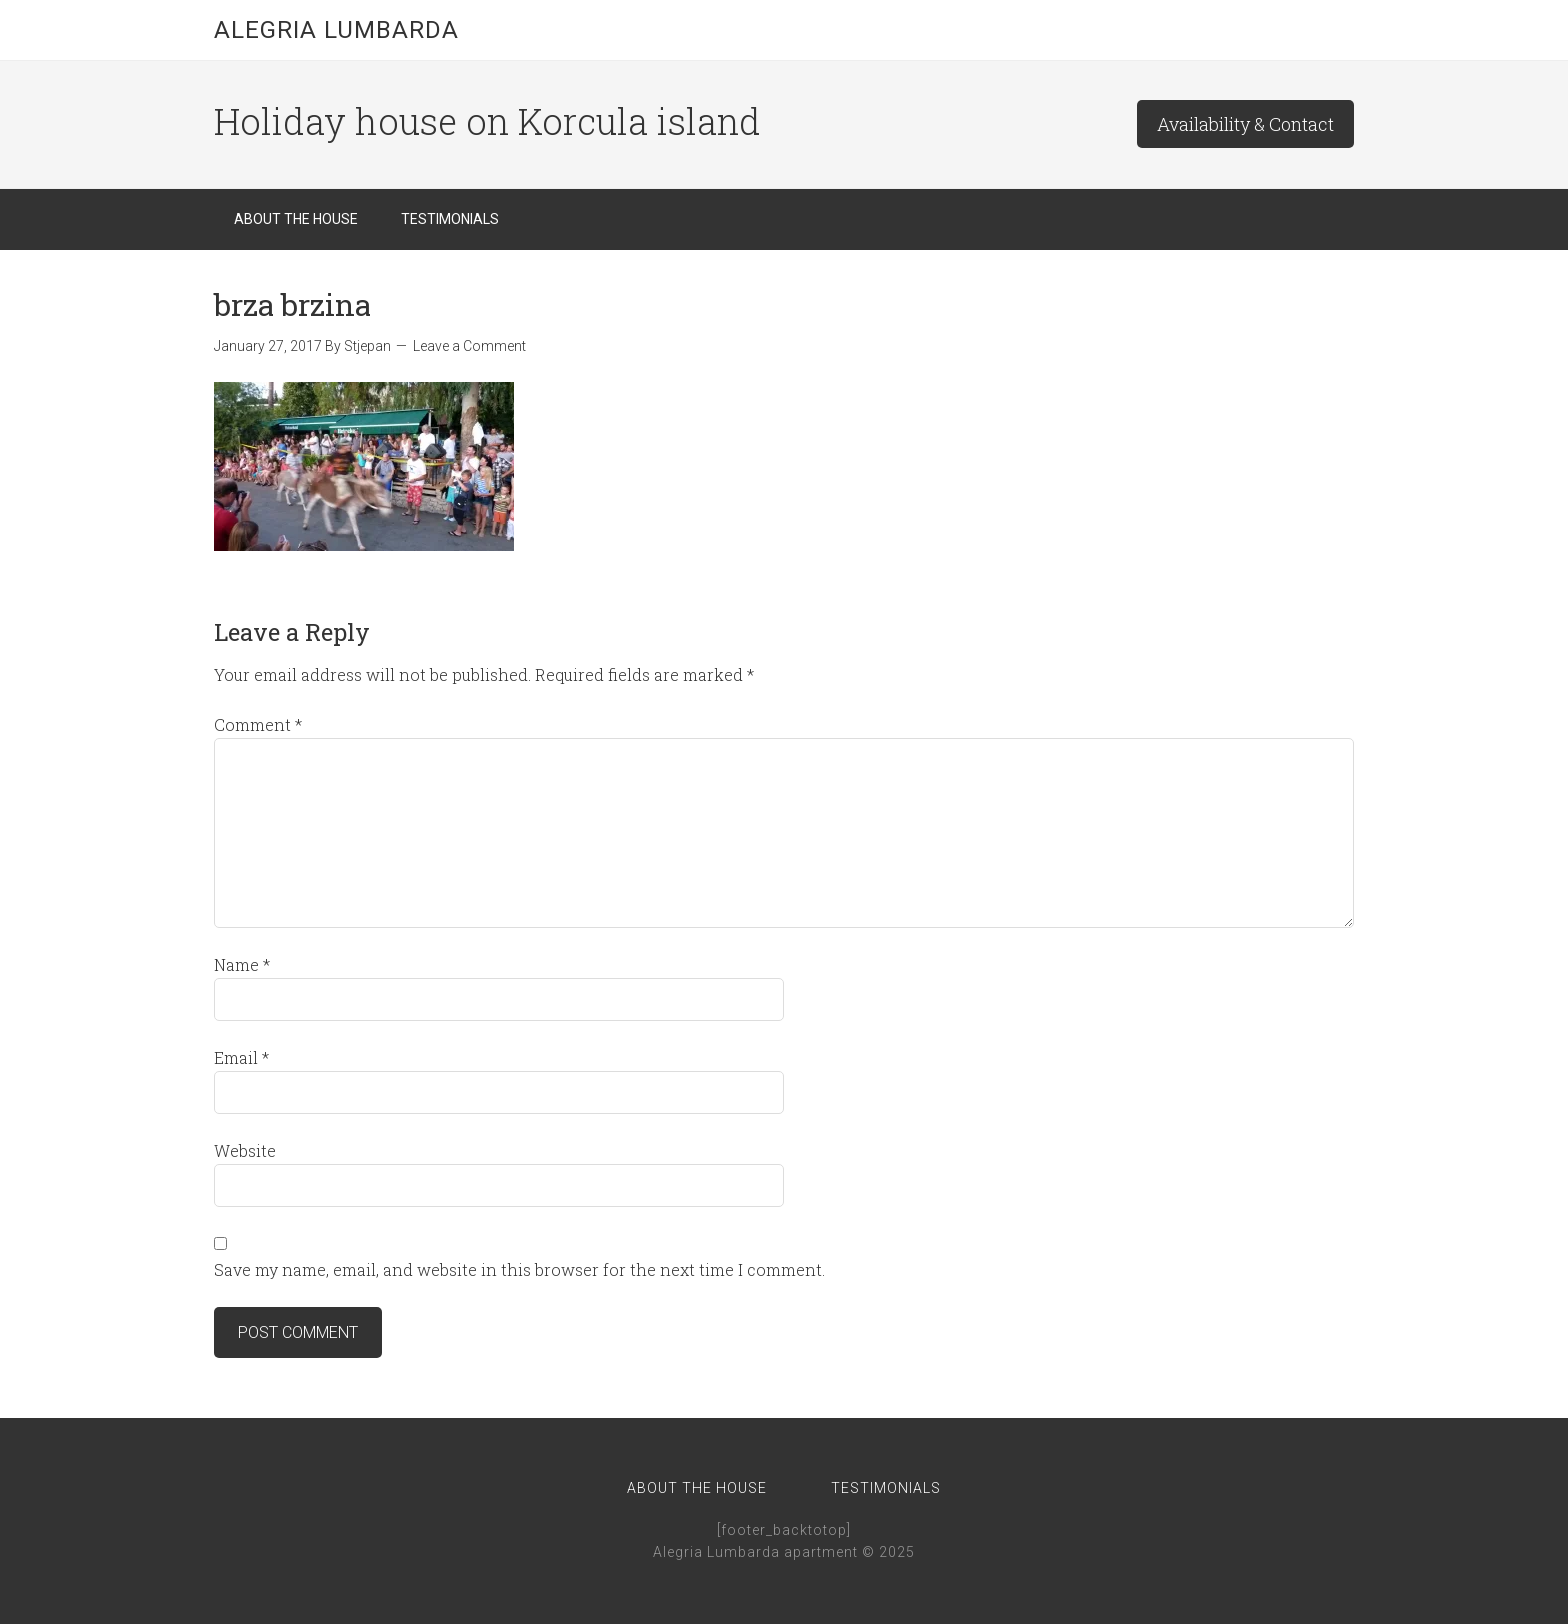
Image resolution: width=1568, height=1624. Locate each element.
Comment (258, 724)
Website (245, 1150)
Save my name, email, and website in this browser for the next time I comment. (519, 1269)
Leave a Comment (469, 346)
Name (242, 964)
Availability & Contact (1245, 124)
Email (241, 1057)
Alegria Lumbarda (336, 30)
